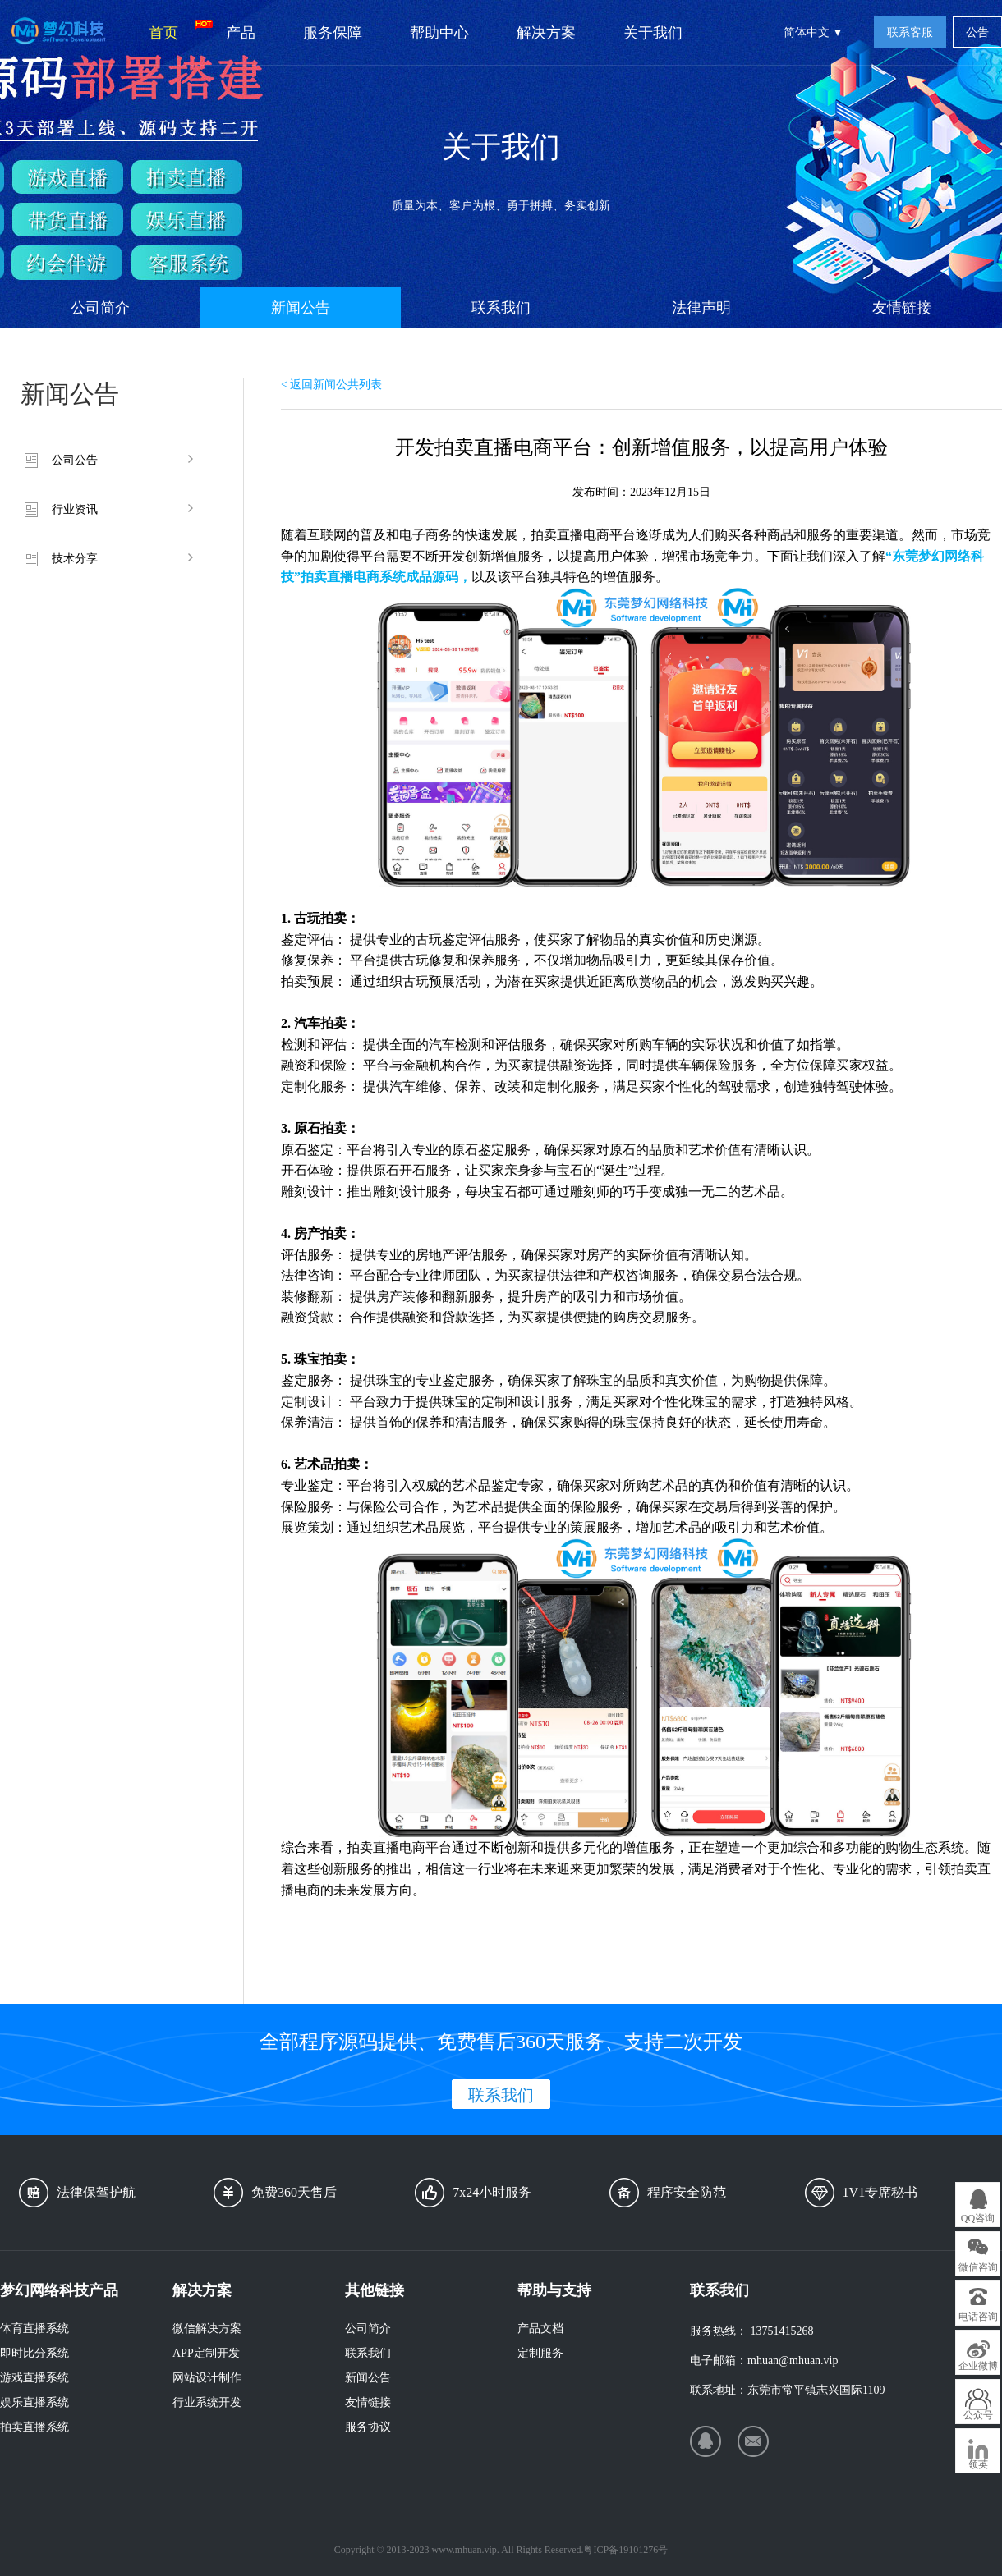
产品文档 (540, 2328)
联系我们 (501, 308)
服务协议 (368, 2427)
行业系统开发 (206, 2402)
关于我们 (653, 33)
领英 (978, 2464)
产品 (240, 33)
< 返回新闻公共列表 (331, 384)
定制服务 (540, 2353)
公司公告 (75, 460)
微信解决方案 (206, 2328)
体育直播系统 (34, 2328)
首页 (175, 30)
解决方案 (546, 33)
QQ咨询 (978, 2218)
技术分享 (75, 558)
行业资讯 (75, 509)
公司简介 (100, 308)
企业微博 (978, 2366)
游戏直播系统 (34, 2378)
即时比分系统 (34, 2353)
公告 (977, 32)
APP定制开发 (206, 2353)
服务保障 (332, 33)
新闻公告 (300, 308)
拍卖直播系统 (34, 2427)
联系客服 (910, 32)
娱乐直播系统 (34, 2402)
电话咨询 (978, 2316)
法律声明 (701, 308)
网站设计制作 (206, 2378)
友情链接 (901, 308)
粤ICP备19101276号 (625, 2549)
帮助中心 (439, 33)
